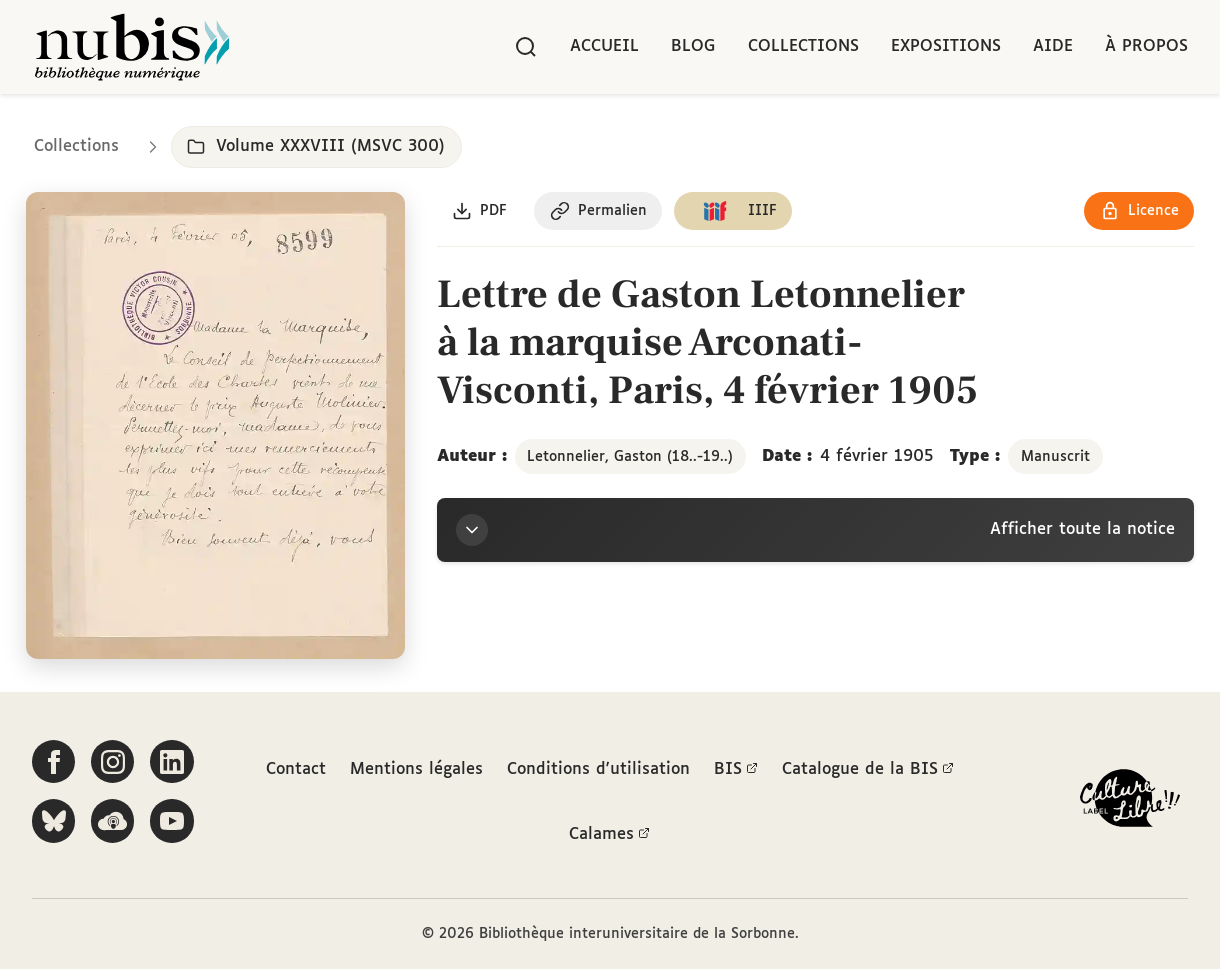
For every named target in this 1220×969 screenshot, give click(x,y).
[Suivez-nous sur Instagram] (114, 762)
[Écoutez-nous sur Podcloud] (114, 822)
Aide (1053, 46)
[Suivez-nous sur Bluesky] (54, 822)
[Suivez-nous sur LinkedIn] (174, 762)
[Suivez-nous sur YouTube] (174, 822)
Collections (803, 46)
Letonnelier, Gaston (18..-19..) (630, 458)
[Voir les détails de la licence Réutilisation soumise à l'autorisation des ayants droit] (1138, 213)
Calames (609, 836)
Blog (693, 46)
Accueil (604, 46)
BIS (736, 770)
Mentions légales (416, 769)
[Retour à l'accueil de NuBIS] (132, 47)
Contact (296, 769)
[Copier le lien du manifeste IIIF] (736, 213)
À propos (1146, 46)
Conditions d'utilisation (598, 769)
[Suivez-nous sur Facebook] (54, 762)
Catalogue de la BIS (868, 770)
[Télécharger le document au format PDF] (480, 213)
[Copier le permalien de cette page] (600, 213)
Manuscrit (1055, 458)
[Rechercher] (526, 47)
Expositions (946, 46)
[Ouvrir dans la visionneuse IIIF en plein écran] (215, 427)
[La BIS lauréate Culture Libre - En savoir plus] (1130, 802)
